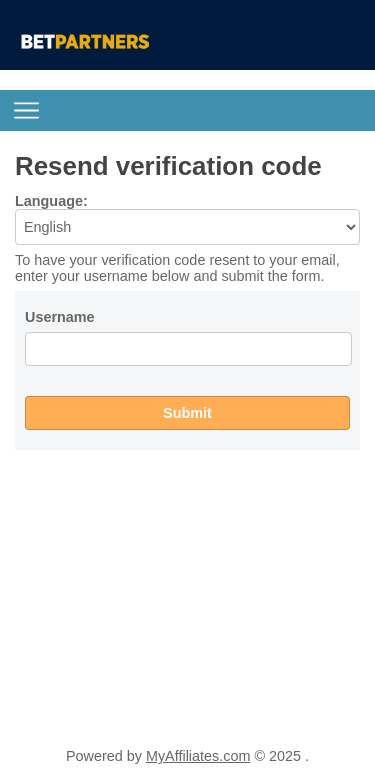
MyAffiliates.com (198, 756)
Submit (187, 413)
